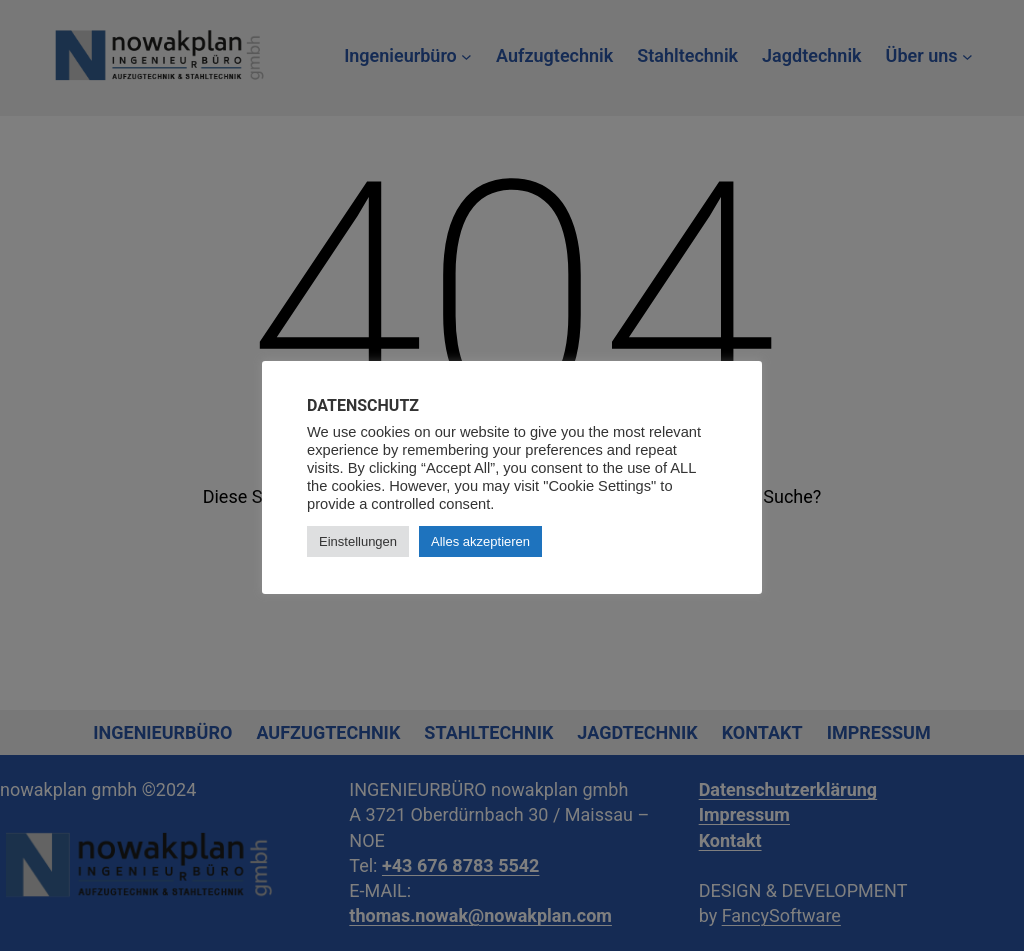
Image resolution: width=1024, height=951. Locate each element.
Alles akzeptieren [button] (480, 541)
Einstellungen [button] (358, 541)
